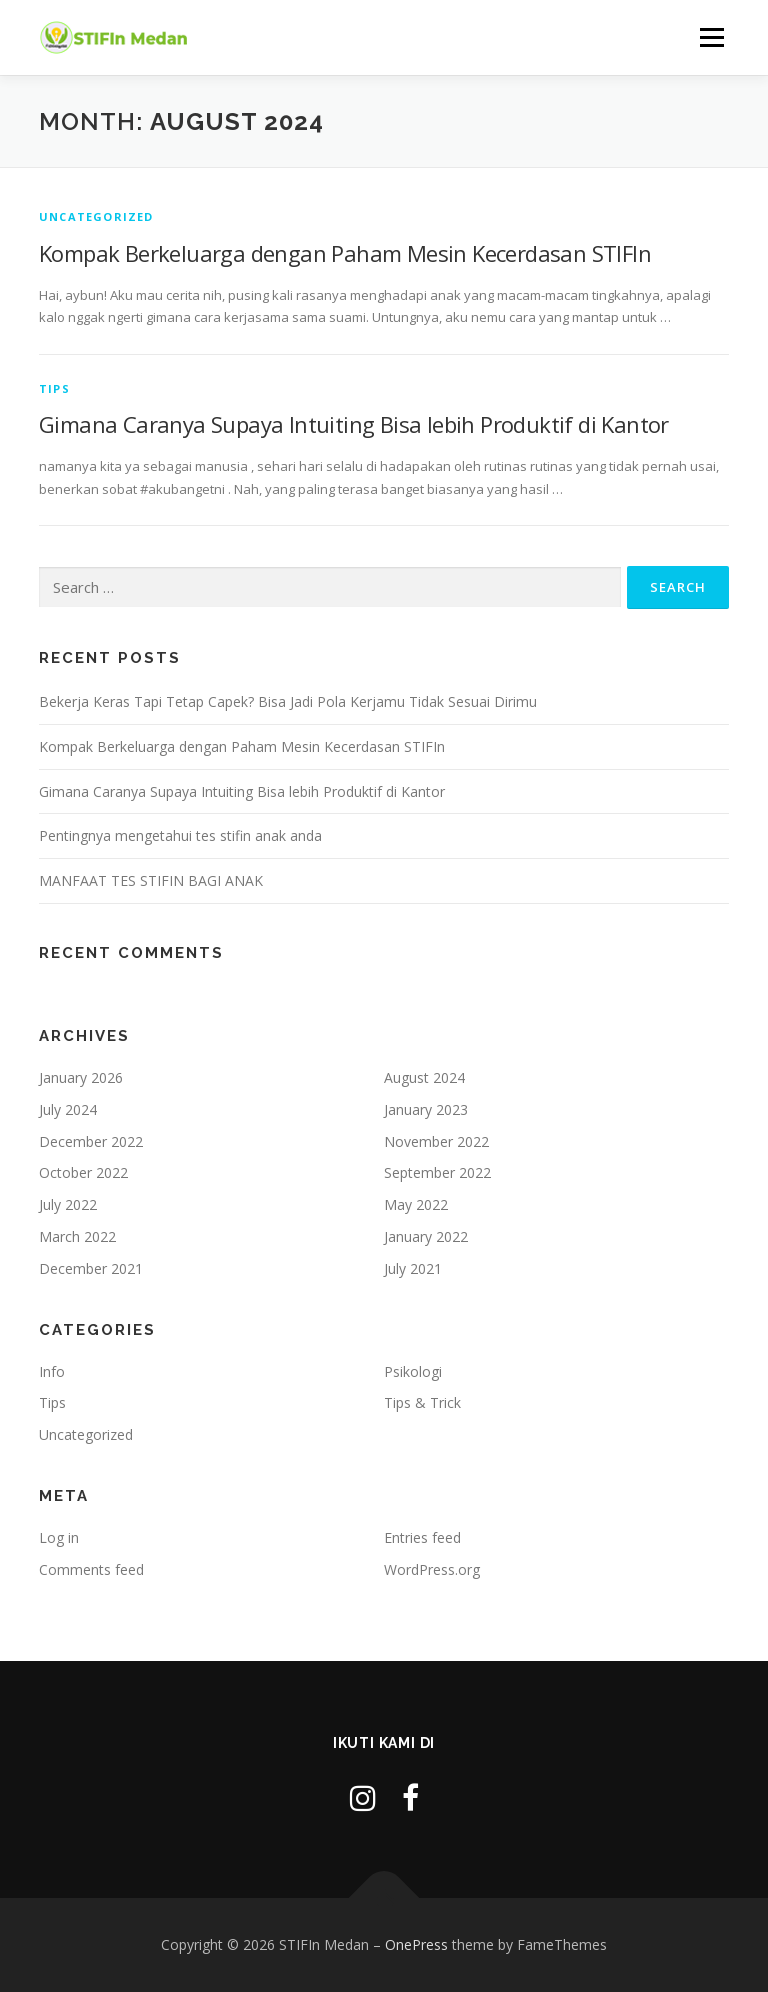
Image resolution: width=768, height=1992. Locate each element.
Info (52, 1371)
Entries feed (422, 1537)
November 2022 (436, 1141)
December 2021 (91, 1268)
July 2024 (68, 1109)
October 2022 (83, 1172)
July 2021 (413, 1268)
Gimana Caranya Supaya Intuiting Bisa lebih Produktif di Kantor (354, 424)
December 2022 (91, 1141)
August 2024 (424, 1077)
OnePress (416, 1944)
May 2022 (416, 1204)
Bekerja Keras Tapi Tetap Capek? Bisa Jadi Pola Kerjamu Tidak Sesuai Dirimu (288, 701)
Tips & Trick (422, 1402)
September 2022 (437, 1172)
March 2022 (77, 1236)
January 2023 (426, 1109)
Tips (54, 388)
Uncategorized (96, 216)
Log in (59, 1537)
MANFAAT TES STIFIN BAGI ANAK (151, 880)
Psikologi (413, 1371)
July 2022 (68, 1204)
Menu (711, 37)
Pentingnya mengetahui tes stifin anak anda (180, 835)
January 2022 (426, 1236)
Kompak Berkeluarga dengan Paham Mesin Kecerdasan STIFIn (345, 253)
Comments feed (91, 1569)
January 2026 (81, 1077)
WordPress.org (432, 1569)
